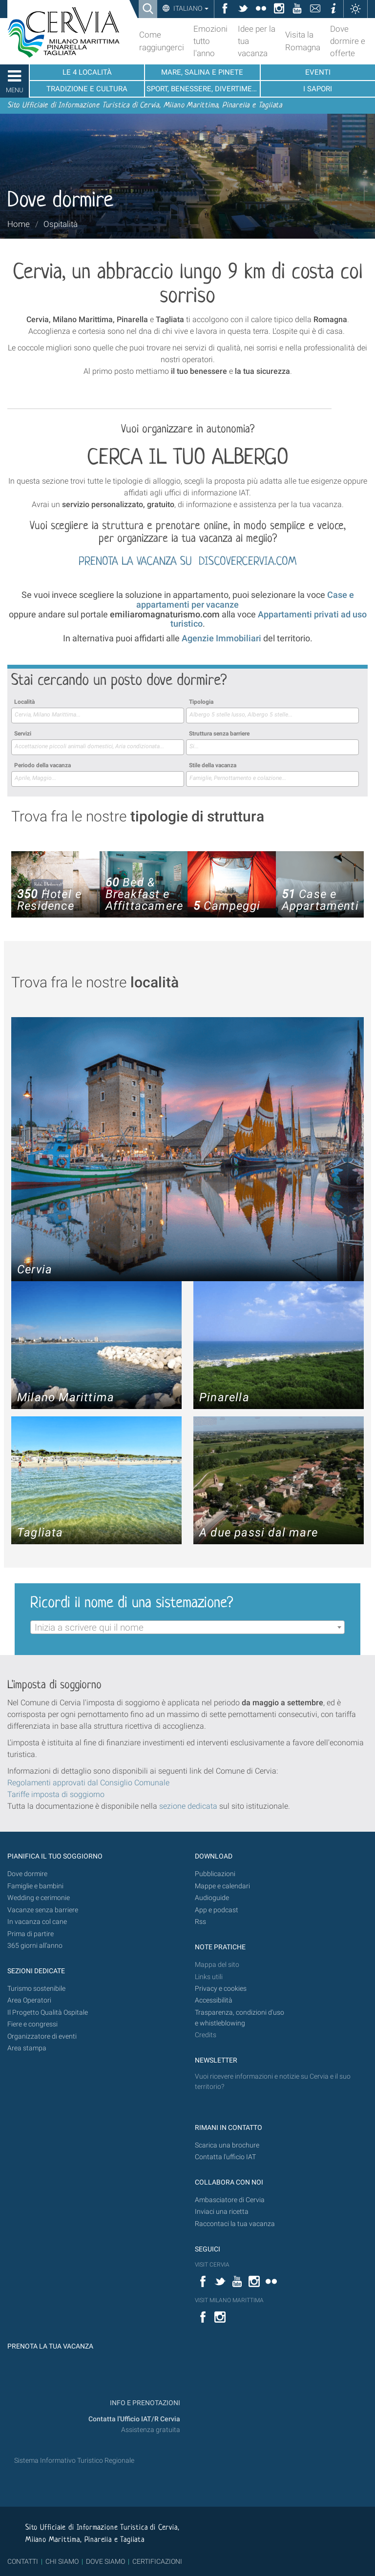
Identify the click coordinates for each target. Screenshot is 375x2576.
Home (18, 224)
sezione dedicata (188, 1806)
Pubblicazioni (215, 1874)
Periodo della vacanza (42, 765)
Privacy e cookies (221, 1988)
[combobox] (97, 715)
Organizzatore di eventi (42, 2036)
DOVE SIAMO (104, 2561)
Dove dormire (27, 1874)
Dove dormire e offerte (347, 41)
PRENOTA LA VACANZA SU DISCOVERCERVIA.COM (187, 562)
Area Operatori (29, 2000)
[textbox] (187, 1628)
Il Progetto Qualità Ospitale (47, 2012)
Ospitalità (60, 224)
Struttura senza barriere (219, 733)
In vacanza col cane (37, 1922)
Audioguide (212, 1898)
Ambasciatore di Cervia (230, 2200)
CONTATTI (22, 2561)
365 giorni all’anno (34, 1946)
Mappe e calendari (222, 1886)
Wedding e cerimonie (38, 1898)
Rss (200, 1922)
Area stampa (26, 2048)
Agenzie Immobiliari (221, 638)
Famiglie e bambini (35, 1886)
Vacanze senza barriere (42, 1910)
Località (24, 701)
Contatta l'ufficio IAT (225, 2157)
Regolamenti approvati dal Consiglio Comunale (88, 1782)
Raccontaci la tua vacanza (235, 2224)
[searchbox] (98, 714)
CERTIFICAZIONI (157, 2561)
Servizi (22, 733)
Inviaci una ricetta (222, 2212)
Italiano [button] (190, 8)
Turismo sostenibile (36, 1988)
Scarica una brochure (227, 2145)
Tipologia (201, 701)
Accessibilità (213, 2000)
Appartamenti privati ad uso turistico (268, 619)
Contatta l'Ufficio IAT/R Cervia (134, 2419)
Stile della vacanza (212, 765)
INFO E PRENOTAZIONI (144, 2403)
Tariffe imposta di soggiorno (55, 1794)
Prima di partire (30, 1934)
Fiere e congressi (32, 2024)
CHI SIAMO (62, 2561)
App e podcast (216, 1910)
